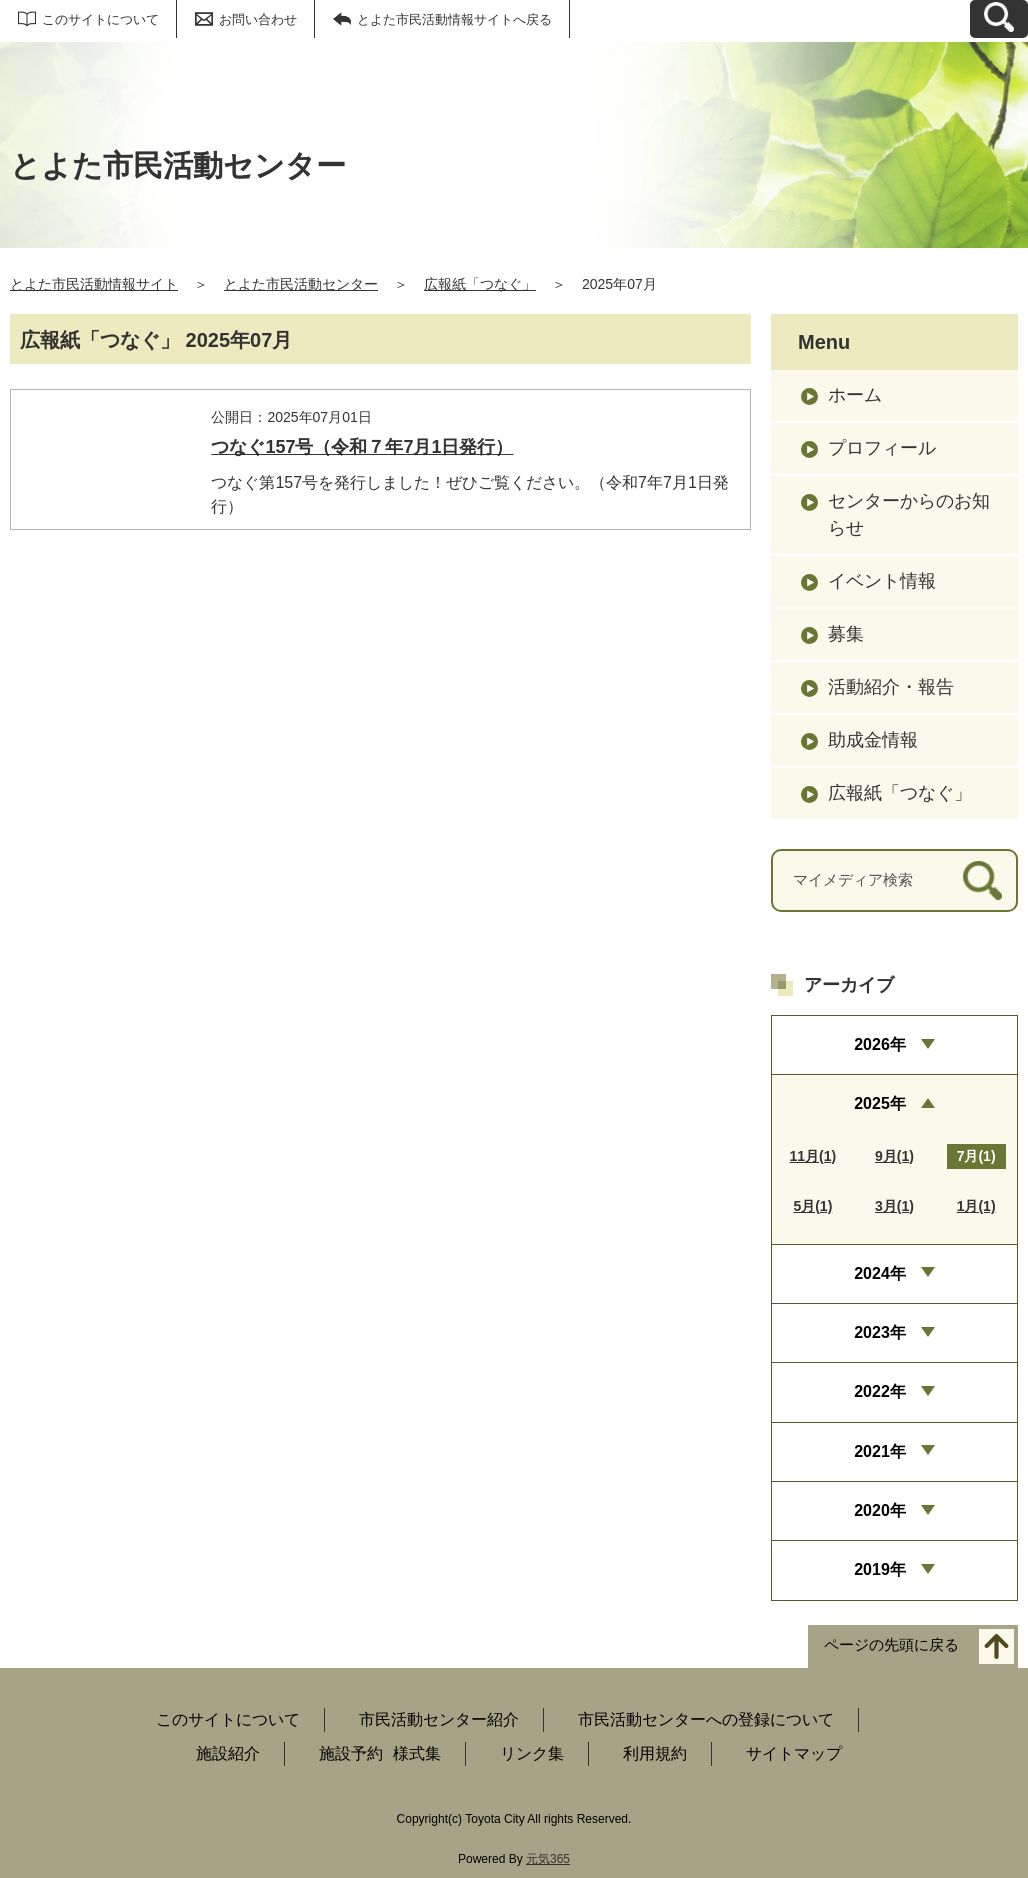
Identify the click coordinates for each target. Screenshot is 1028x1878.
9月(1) (894, 1156)
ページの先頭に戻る (891, 1644)
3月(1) (894, 1206)
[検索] (982, 880)
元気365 (548, 1859)
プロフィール (882, 448)
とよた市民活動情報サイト (94, 284)
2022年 (880, 1391)
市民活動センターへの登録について (706, 1719)
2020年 (880, 1510)
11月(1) (813, 1156)
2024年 (880, 1273)
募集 (846, 634)
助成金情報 (873, 740)
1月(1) (976, 1206)
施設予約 (351, 1753)
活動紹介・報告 (891, 687)
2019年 (880, 1569)
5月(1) (812, 1206)
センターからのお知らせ (909, 514)
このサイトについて (100, 19)
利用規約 (655, 1753)
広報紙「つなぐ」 (480, 284)
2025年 (880, 1103)
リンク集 (532, 1753)
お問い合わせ (258, 19)
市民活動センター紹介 (439, 1719)
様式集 (417, 1753)
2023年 (880, 1332)
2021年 (880, 1451)
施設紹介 (228, 1753)
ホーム (855, 395)
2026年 (880, 1044)
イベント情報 (882, 581)
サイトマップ (794, 1753)
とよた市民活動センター (301, 284)
